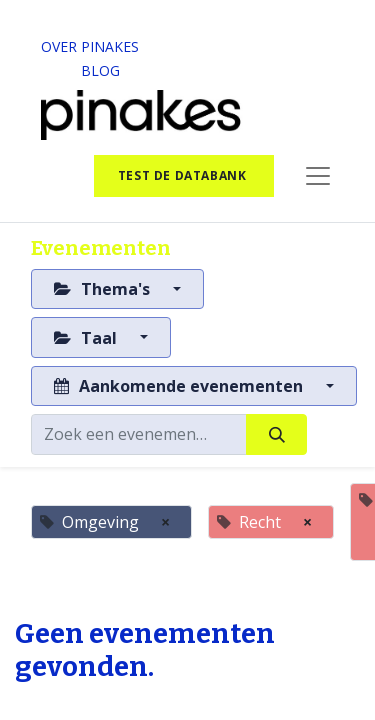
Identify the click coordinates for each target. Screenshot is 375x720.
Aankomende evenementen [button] (180, 386)
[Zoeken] (276, 434)
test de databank (184, 175)
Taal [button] (87, 338)
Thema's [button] (104, 289)
